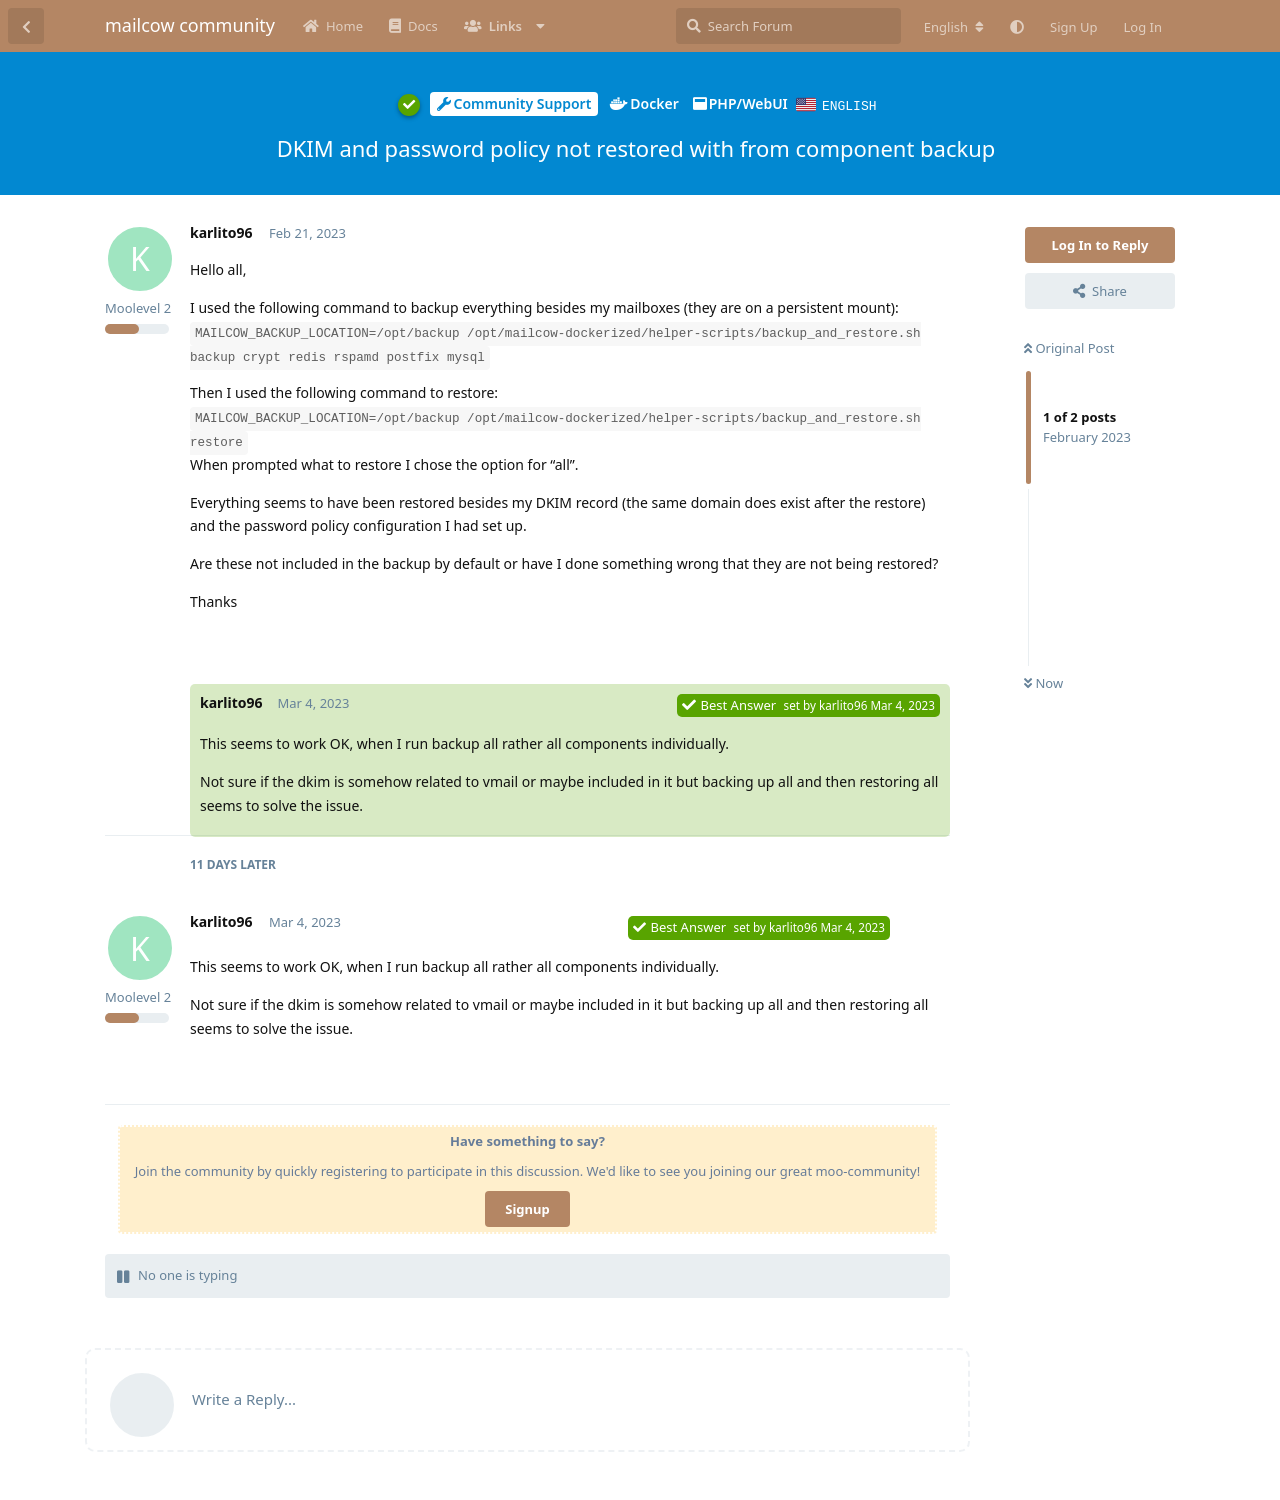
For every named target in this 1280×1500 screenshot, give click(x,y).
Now (1043, 682)
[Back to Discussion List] (26, 26)
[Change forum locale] (954, 27)
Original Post (1069, 347)
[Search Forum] (788, 26)
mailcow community (190, 25)
